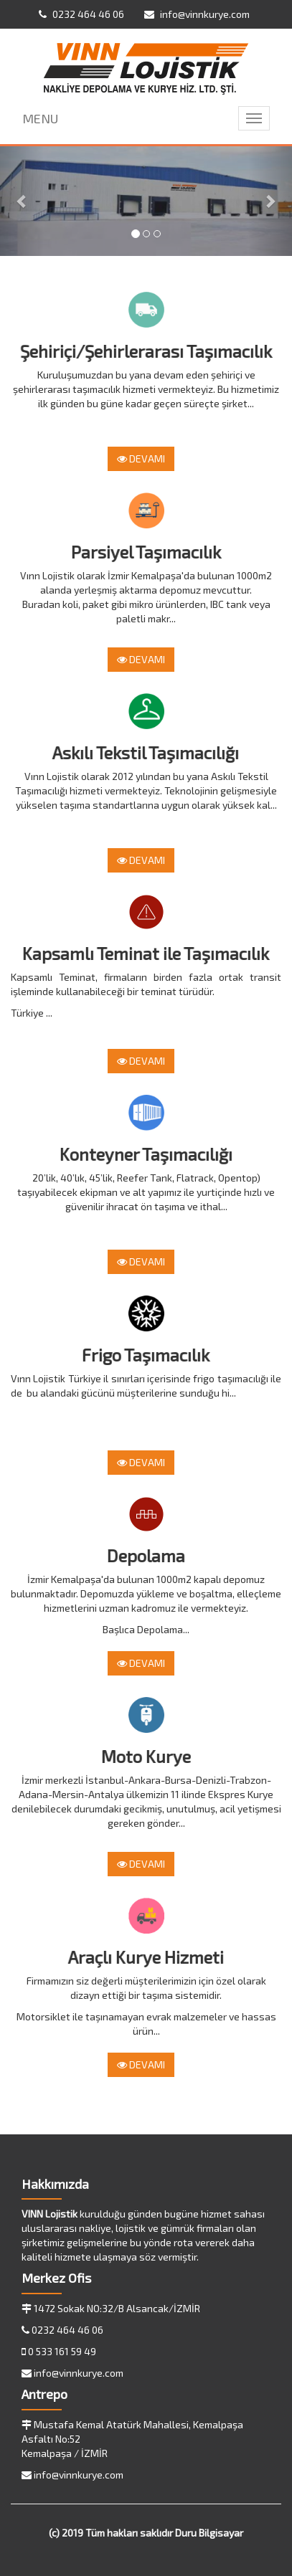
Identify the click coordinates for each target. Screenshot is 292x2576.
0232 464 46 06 (81, 14)
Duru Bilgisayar (209, 2533)
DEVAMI (141, 458)
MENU (40, 118)
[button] (22, 201)
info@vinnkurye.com (197, 14)
